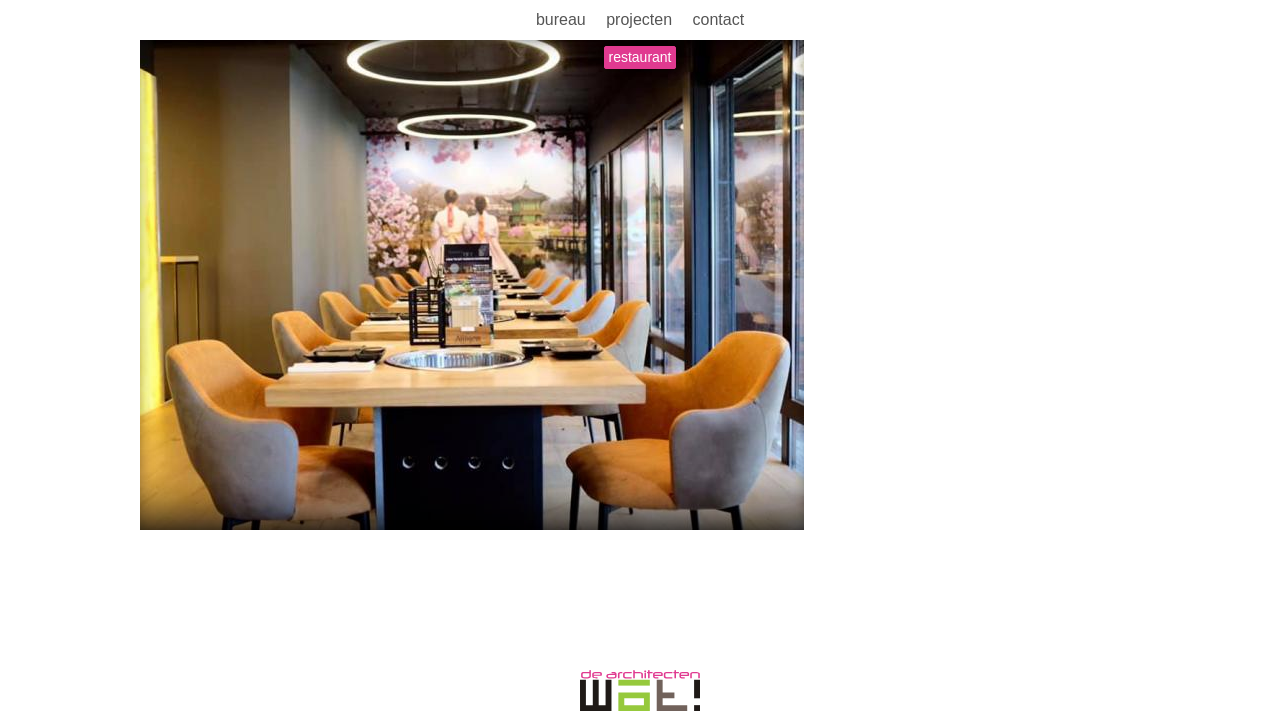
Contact (718, 19)
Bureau (561, 19)
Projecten (639, 19)
